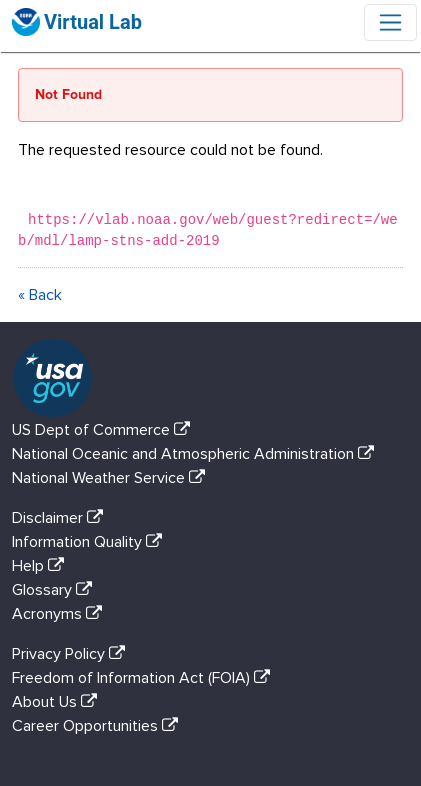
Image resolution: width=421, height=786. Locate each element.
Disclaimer (61, 518)
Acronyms (61, 614)
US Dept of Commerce (105, 430)
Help (42, 566)
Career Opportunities (99, 726)
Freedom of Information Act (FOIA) (145, 678)
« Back (40, 295)
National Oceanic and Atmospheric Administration (197, 454)
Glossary (56, 590)
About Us (58, 702)
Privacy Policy (72, 654)
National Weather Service (112, 478)
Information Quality (91, 542)
